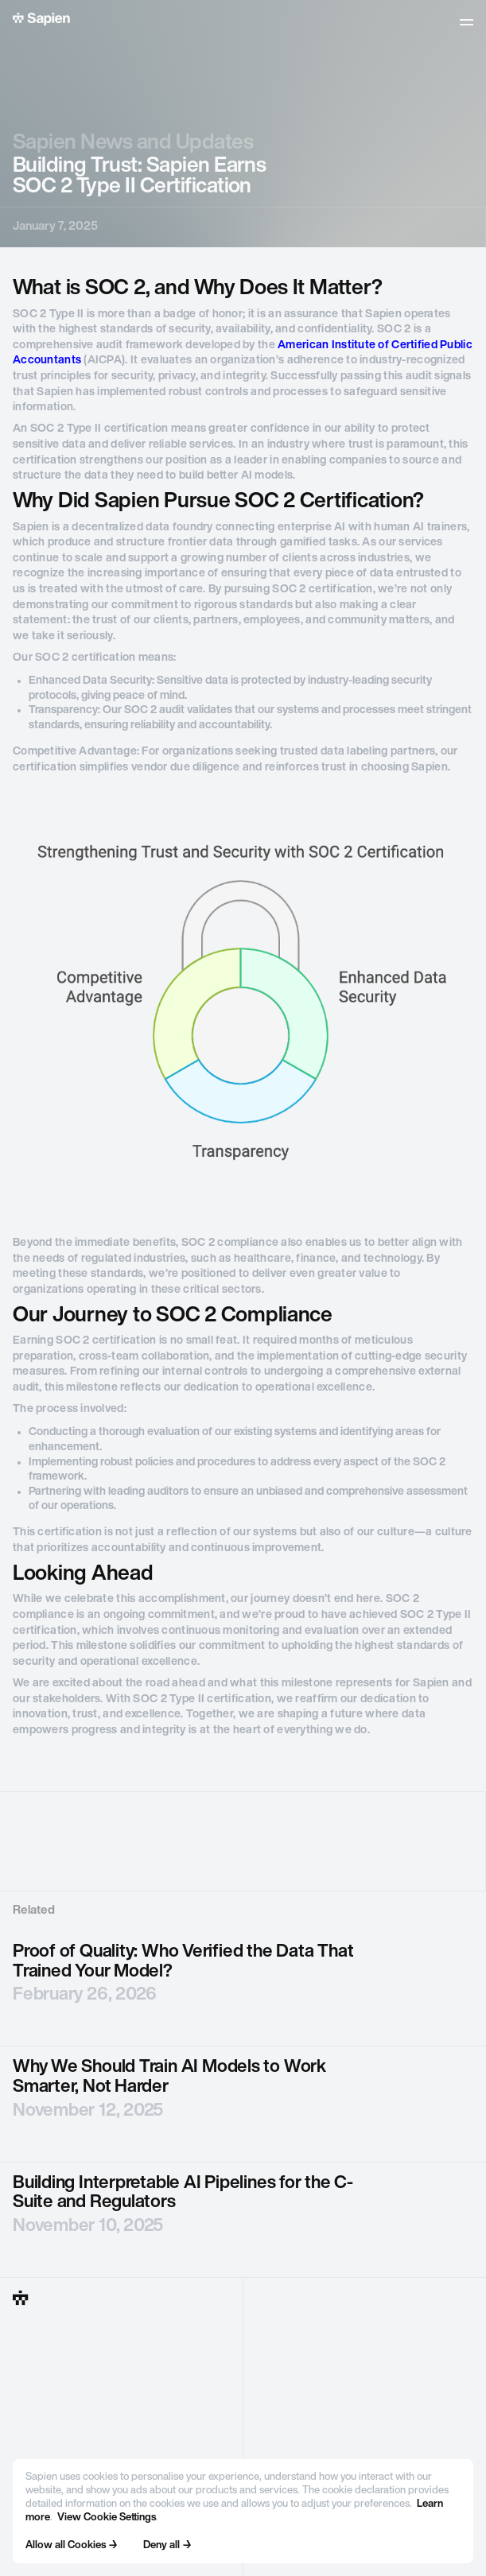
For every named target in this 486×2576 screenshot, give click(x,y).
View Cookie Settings (106, 2517)
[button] (466, 22)
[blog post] (243, 1988)
